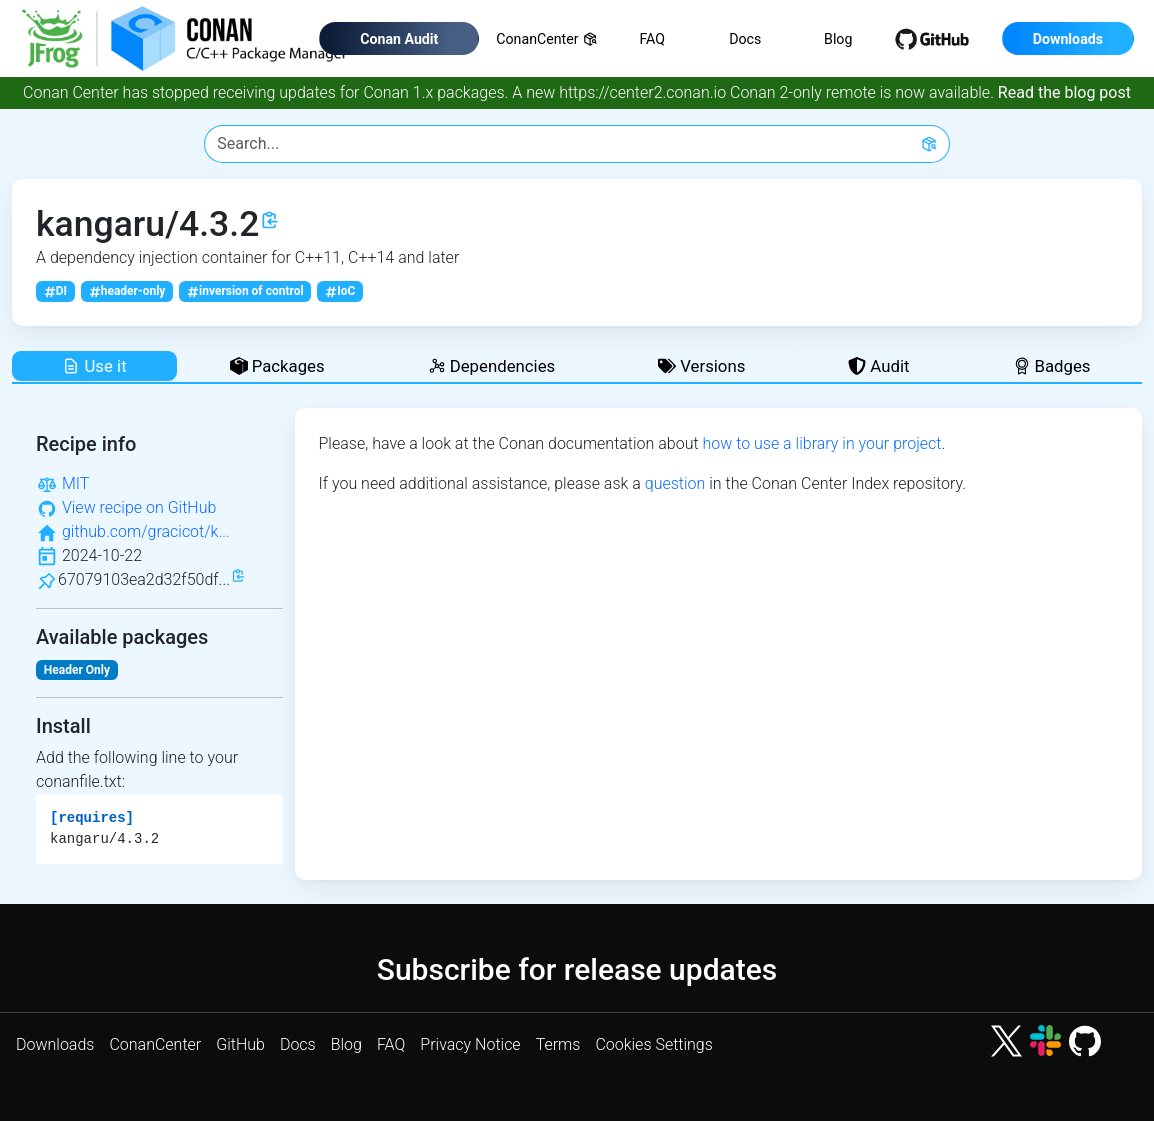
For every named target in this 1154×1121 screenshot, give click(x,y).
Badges (1052, 366)
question (675, 483)
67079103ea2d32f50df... (144, 579)
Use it (94, 366)
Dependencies (492, 366)
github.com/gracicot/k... (146, 531)
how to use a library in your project (821, 443)
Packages (277, 366)
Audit (878, 366)
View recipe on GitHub (139, 507)
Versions (701, 366)
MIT (75, 483)
